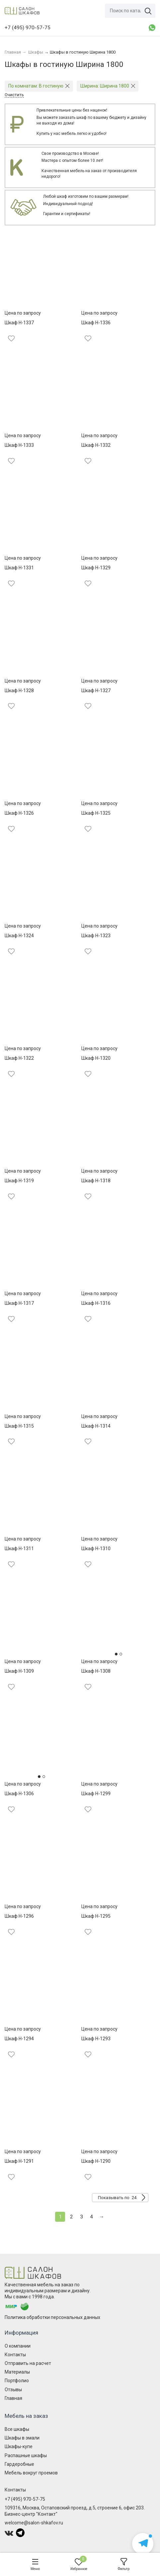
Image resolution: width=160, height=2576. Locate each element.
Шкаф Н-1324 (19, 935)
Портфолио (17, 2380)
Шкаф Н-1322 (19, 1058)
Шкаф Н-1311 (19, 1548)
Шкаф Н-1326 (19, 813)
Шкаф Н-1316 (96, 1303)
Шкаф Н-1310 (96, 1548)
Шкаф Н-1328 (19, 690)
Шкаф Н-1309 (19, 1671)
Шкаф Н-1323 (96, 935)
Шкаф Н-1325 (96, 813)
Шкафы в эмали (22, 2437)
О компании (18, 2346)
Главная (13, 2398)
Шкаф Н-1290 (96, 2161)
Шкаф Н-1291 (19, 2161)
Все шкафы (17, 2429)
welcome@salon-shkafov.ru (34, 2522)
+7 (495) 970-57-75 (25, 2499)
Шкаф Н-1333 (19, 445)
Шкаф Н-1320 (96, 1058)
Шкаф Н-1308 (96, 1671)
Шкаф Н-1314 (96, 1426)
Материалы (17, 2372)
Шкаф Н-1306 (19, 1793)
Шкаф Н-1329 (96, 567)
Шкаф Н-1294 (19, 2038)
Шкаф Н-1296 (19, 1916)
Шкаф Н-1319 (19, 1180)
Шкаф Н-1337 (19, 322)
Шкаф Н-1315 (19, 1426)
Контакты (15, 2354)
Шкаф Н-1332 (96, 445)
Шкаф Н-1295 (96, 1916)
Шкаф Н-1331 (19, 567)
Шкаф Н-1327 (96, 690)
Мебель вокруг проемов (31, 2472)
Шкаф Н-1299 (96, 1793)
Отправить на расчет (28, 2363)
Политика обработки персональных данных (52, 2317)
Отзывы (13, 2389)
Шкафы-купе (19, 2446)
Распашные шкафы (26, 2455)
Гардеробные (19, 2464)
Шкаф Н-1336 (96, 322)
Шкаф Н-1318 (96, 1180)
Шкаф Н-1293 (96, 2038)
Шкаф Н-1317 (19, 1303)
